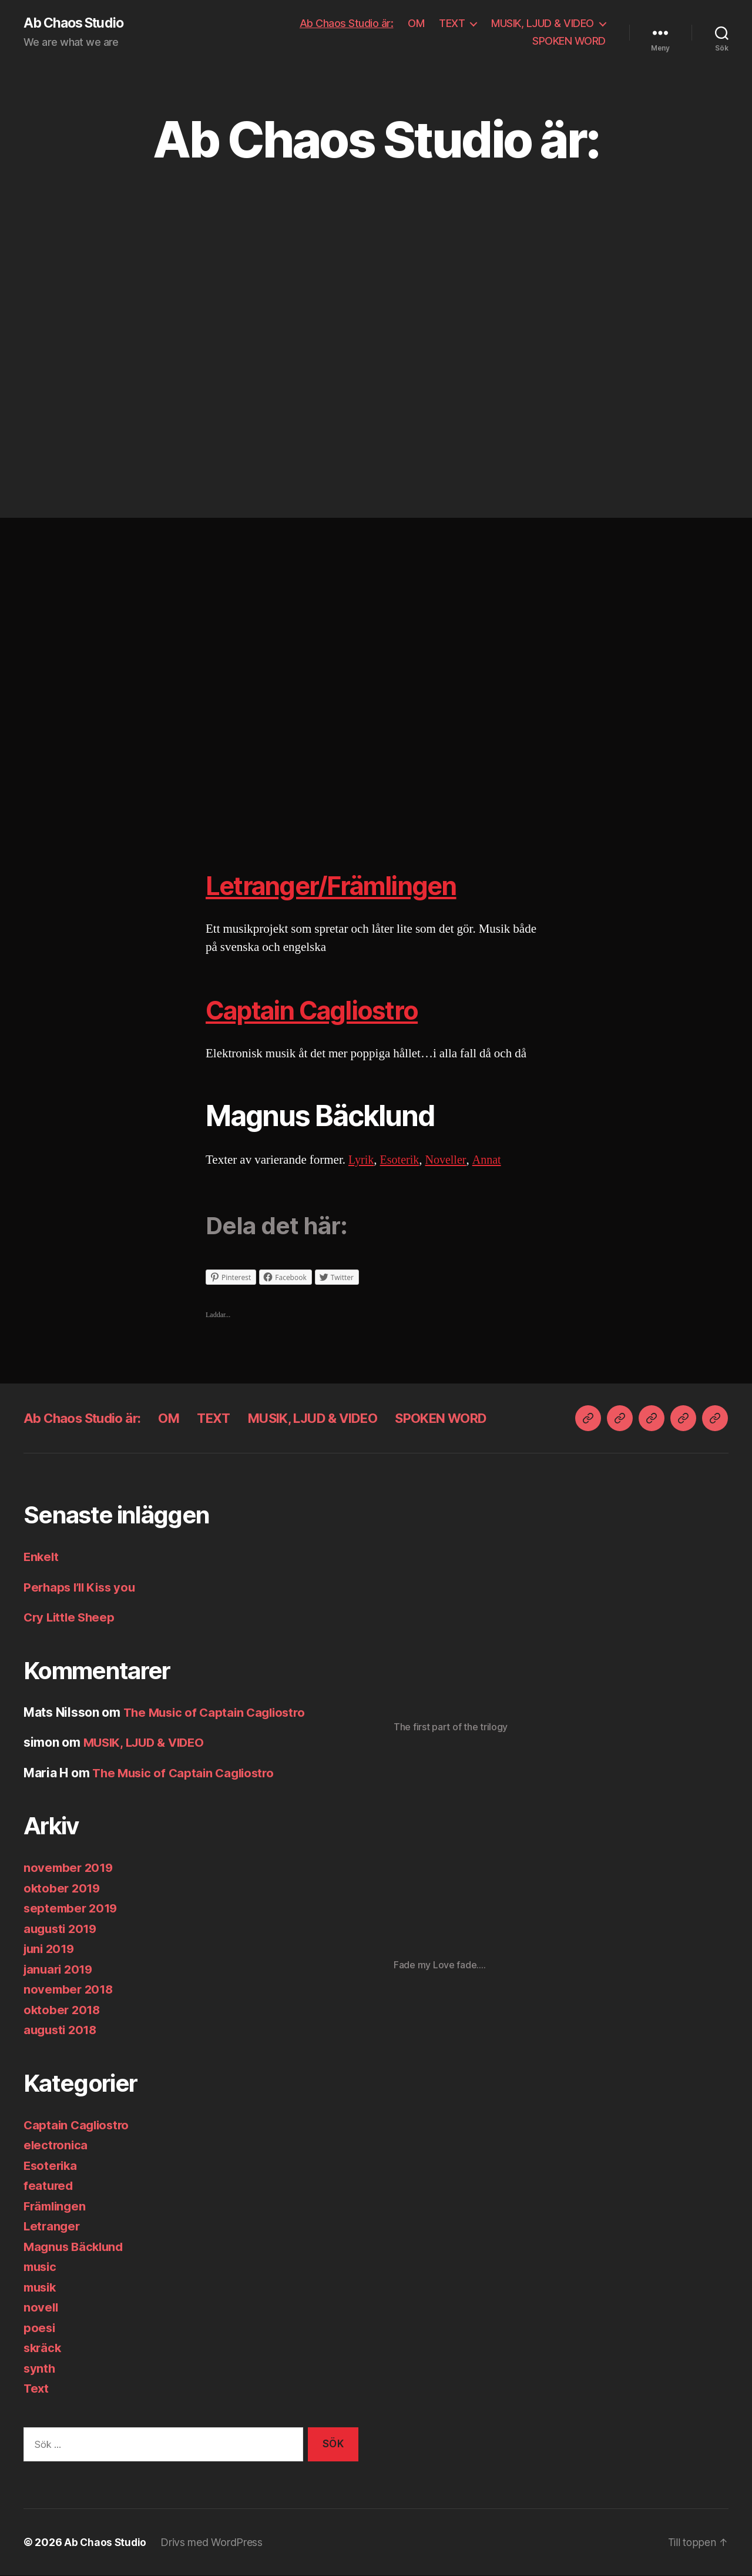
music (41, 2267)
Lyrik (361, 1160)
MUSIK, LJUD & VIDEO (542, 24)
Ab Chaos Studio (77, 23)
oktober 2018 (63, 2010)
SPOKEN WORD (569, 41)
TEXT (452, 24)
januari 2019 (60, 1969)
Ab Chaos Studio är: (347, 24)
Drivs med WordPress (213, 2543)
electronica (56, 2145)
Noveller (449, 1160)
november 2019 (70, 1868)
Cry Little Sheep (71, 1617)
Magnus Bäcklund (76, 2247)
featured (49, 2186)
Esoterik (401, 1160)
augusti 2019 (62, 1929)
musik (41, 2287)
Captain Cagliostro (324, 1010)
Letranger (53, 2226)
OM (416, 24)
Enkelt (42, 1557)
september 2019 (72, 1908)
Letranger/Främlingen (345, 885)
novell (41, 2307)
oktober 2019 (63, 1888)
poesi (40, 2328)
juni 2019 (51, 1949)
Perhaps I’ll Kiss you (82, 1587)
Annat (492, 1160)
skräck (43, 2348)
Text (37, 2388)
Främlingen (56, 2206)
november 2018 (70, 1989)
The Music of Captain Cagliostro (218, 1713)
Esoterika (52, 2166)
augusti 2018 (62, 2030)
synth (40, 2368)
